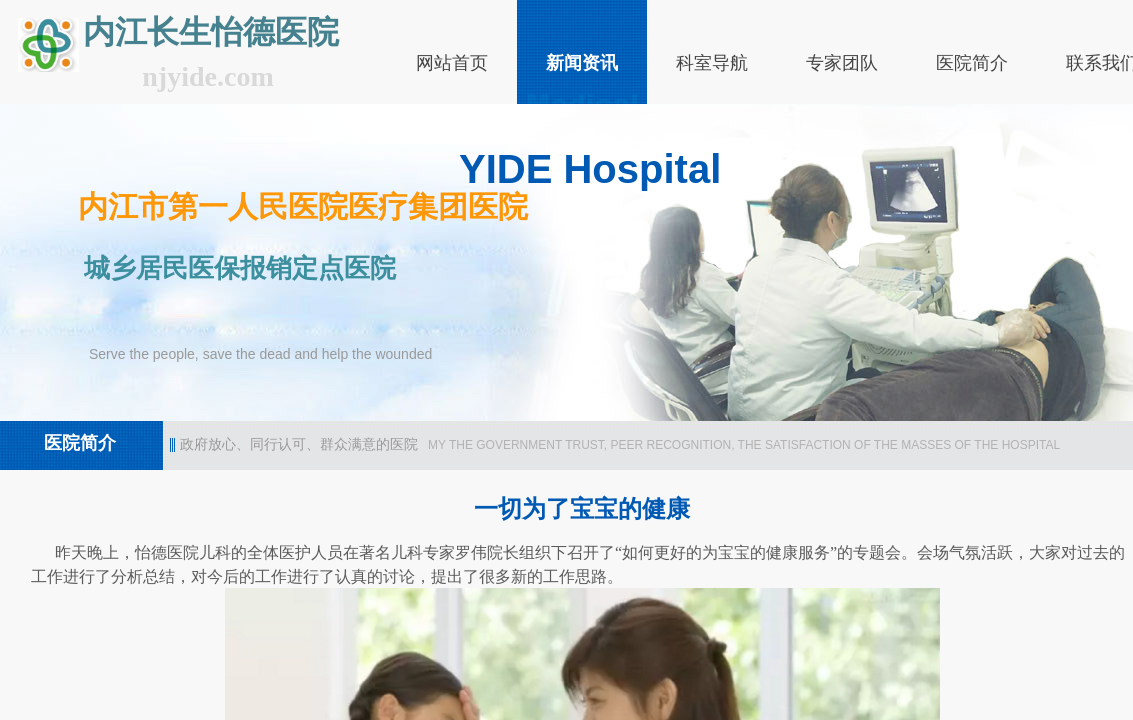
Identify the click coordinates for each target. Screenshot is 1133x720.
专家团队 (842, 63)
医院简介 (972, 63)
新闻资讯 (582, 63)
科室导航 (712, 63)
